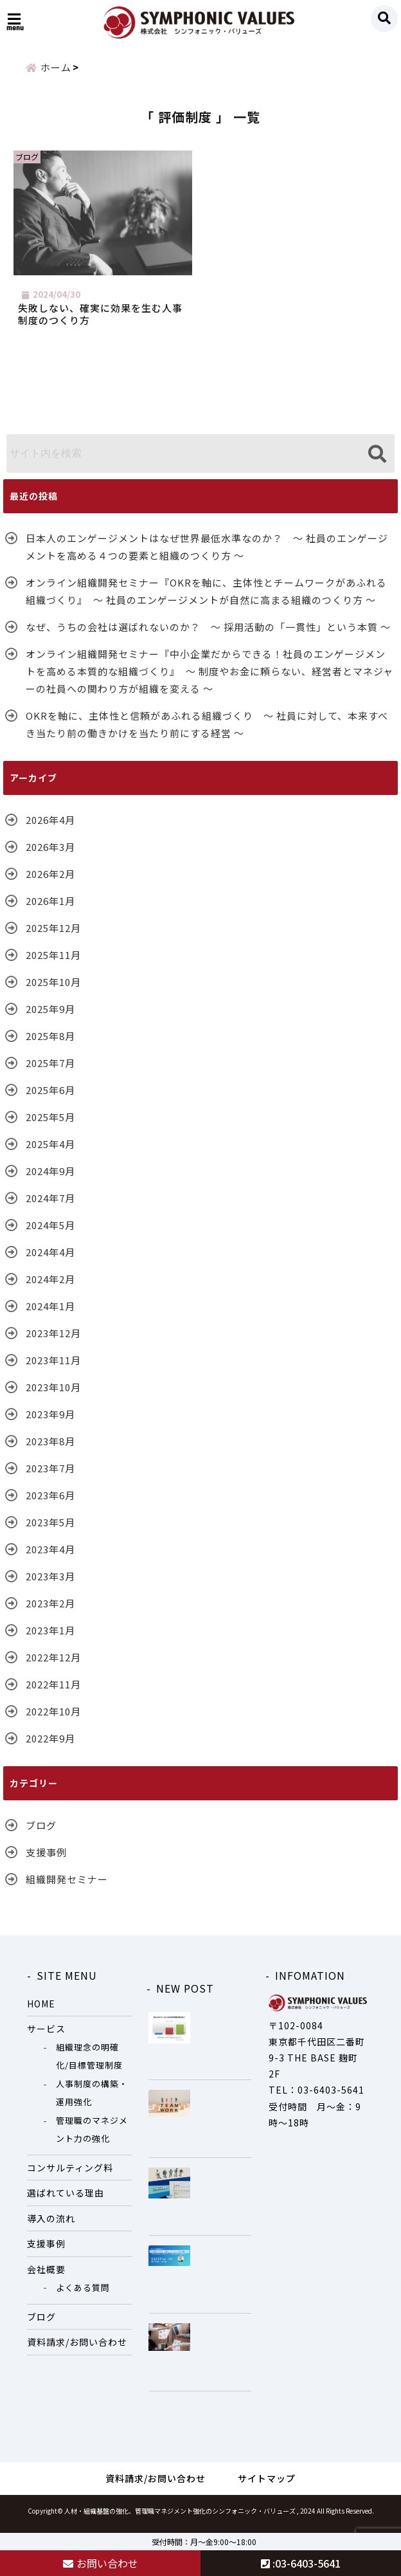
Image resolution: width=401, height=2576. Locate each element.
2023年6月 (50, 1503)
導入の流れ (51, 2226)
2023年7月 (50, 1476)
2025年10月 (53, 989)
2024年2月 (50, 1286)
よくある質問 (83, 2296)
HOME (41, 2011)
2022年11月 (53, 1692)
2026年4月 (50, 827)
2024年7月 (50, 1205)
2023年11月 (53, 1368)
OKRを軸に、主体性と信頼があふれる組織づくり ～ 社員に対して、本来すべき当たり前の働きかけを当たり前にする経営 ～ (207, 732)
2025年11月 (53, 962)
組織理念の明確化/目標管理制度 (89, 2064)
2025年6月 (50, 1097)
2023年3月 (50, 1584)
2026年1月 (50, 908)
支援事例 (46, 1860)
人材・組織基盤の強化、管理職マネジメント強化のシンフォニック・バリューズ (180, 2518)
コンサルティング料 (70, 2175)
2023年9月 (50, 1422)
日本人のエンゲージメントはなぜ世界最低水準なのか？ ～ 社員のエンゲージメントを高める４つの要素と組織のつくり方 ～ (207, 554)
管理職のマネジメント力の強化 (92, 2137)
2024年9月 (50, 1178)
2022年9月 (50, 1746)
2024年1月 (50, 1313)
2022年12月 (53, 1665)
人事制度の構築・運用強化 (92, 2100)
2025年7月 (50, 1070)
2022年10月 (53, 1719)
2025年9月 (50, 1016)
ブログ (41, 1833)
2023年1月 (50, 1638)
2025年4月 (50, 1151)
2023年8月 (50, 1449)
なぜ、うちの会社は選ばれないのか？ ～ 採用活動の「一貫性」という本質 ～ (208, 634)
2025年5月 (50, 1124)
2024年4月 (50, 1259)
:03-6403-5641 (301, 2563)
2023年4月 (50, 1557)
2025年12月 (53, 935)
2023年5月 (50, 1530)
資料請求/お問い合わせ (77, 2350)
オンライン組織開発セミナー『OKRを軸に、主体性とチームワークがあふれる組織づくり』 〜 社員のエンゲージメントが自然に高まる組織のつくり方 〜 (206, 598)
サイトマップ (267, 2486)
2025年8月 (50, 1043)
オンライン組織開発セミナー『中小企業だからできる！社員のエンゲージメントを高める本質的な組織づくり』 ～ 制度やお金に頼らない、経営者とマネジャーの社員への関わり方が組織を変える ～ (209, 679)
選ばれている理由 (65, 2201)
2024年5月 (50, 1232)
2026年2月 (50, 881)
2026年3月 (50, 854)
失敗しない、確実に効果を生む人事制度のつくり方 (102, 320)
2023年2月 (50, 1611)
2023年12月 (53, 1340)
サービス (46, 2037)
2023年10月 (53, 1395)
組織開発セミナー (67, 1887)
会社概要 (46, 2276)
